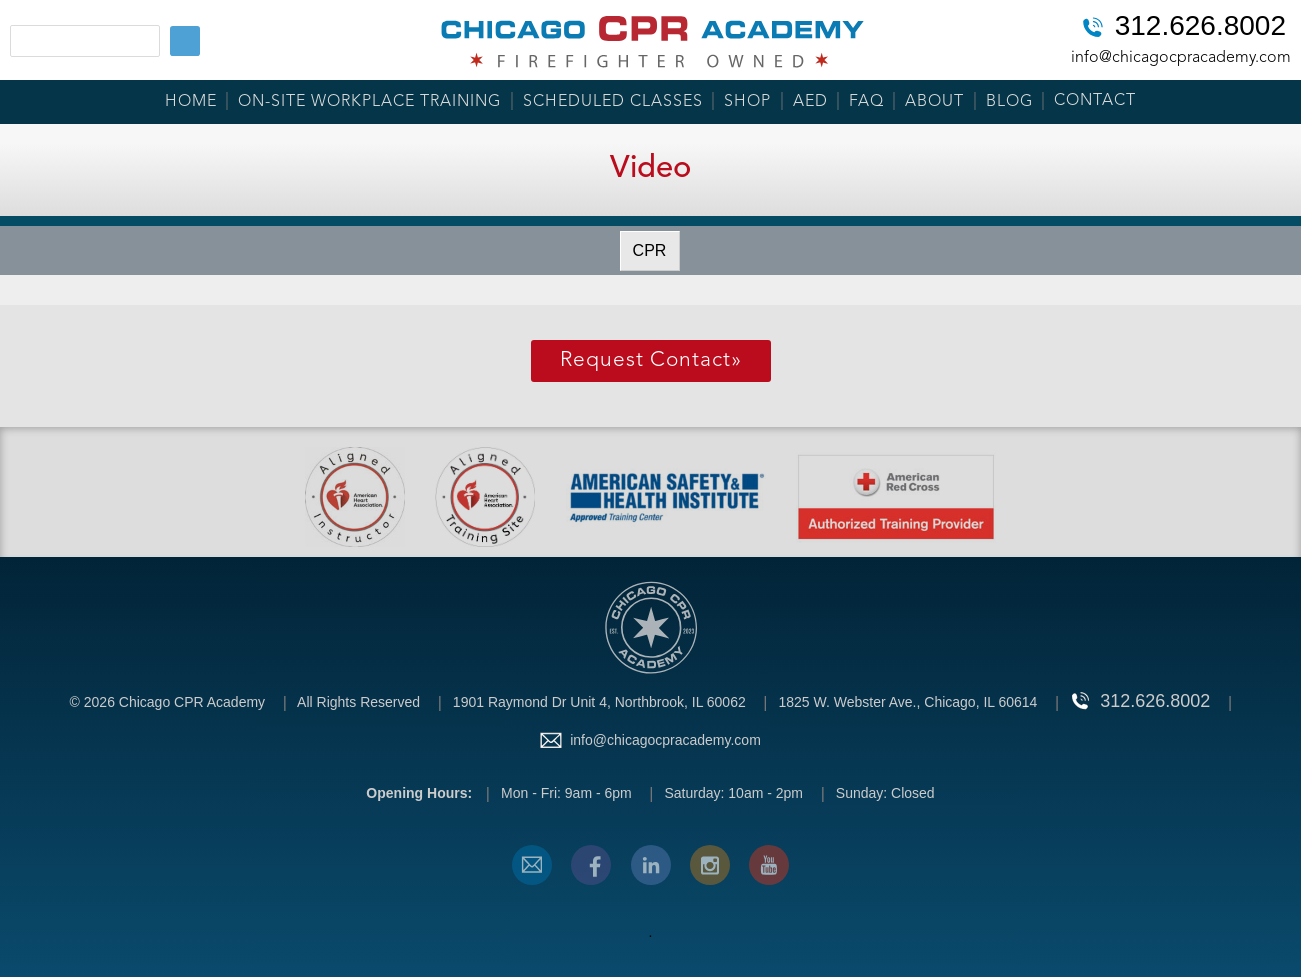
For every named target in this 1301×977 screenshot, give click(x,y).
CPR (650, 250)
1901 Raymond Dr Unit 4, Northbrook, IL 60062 (599, 702)
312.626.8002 (1200, 28)
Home (191, 102)
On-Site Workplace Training (369, 102)
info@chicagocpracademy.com (1181, 58)
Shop (747, 102)
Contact (1095, 101)
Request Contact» (651, 360)
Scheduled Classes (613, 102)
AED (810, 102)
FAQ (866, 102)
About (934, 102)
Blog (1009, 102)
